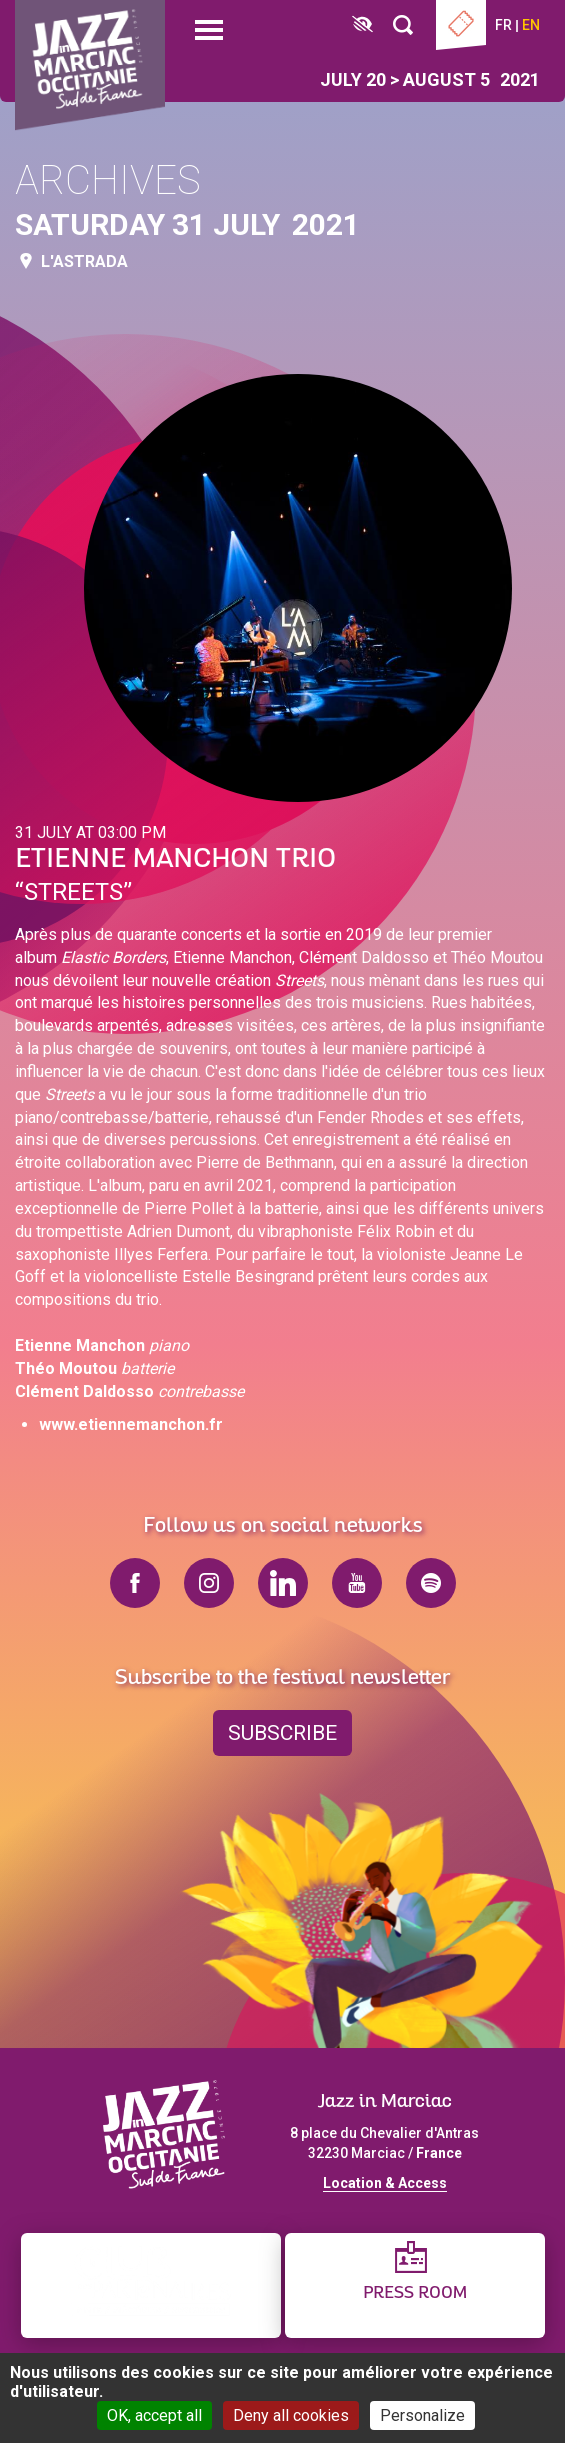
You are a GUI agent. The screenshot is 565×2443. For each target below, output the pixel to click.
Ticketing (461, 25)
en (531, 25)
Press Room (415, 2293)
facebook (135, 1583)
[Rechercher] (403, 25)
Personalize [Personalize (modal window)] (422, 2415)
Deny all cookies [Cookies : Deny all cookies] (291, 2415)
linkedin (283, 1583)
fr (503, 25)
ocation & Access (389, 2183)
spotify (431, 1583)
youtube (357, 1583)
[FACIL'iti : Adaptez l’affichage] (362, 25)
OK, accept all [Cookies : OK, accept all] (154, 2415)
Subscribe (282, 1733)
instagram (209, 1583)
